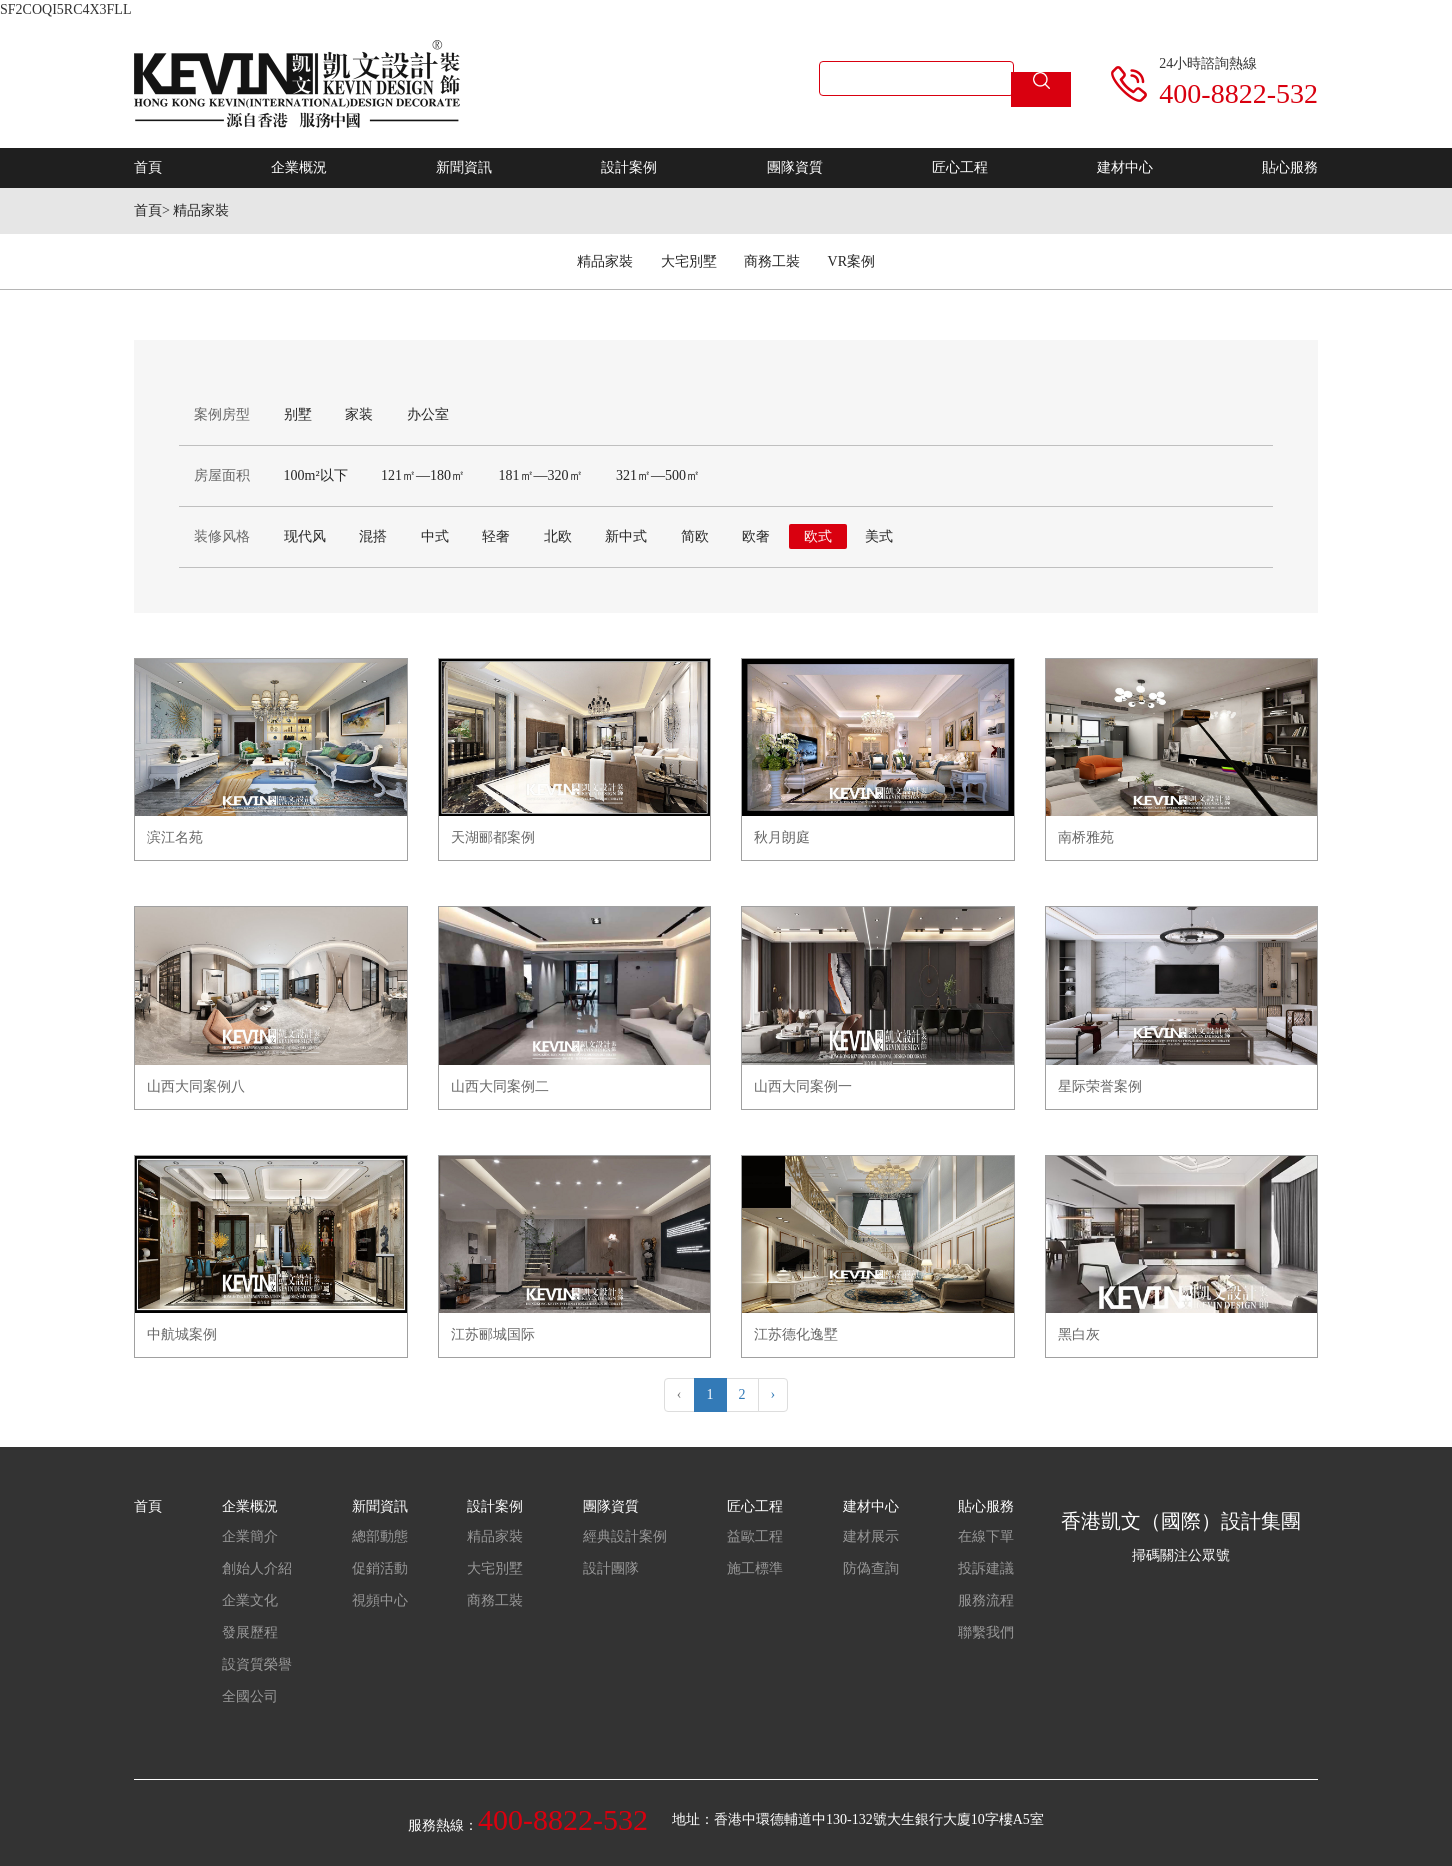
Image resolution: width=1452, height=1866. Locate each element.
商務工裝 (772, 261)
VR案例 (851, 261)
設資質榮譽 (257, 1664)
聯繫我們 (986, 1632)
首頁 (148, 167)
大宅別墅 (689, 261)
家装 (359, 414)
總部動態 (380, 1536)
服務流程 (986, 1600)
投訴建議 (986, 1568)
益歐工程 (755, 1536)
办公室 (428, 414)
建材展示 (871, 1536)
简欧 (695, 536)
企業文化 (250, 1600)
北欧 (558, 536)
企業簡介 (250, 1536)
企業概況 (299, 167)
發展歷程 (250, 1632)
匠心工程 (960, 167)
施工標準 (755, 1568)
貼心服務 (1290, 167)
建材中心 (1125, 167)
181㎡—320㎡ (541, 475)
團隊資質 (795, 167)
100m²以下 (316, 475)
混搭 (373, 536)
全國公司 (250, 1696)
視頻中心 (380, 1600)
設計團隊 (611, 1568)
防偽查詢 (871, 1568)
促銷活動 (380, 1568)
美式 (879, 536)
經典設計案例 (625, 1536)
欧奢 (756, 536)
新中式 (626, 536)
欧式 (818, 536)
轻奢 (496, 536)
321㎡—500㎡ (658, 475)
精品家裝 (201, 210)
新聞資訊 (464, 167)
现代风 (305, 536)
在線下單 (986, 1536)
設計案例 (629, 167)
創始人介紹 (257, 1568)
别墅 (298, 414)
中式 (435, 536)
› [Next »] (773, 1394)
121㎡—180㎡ (423, 475)
